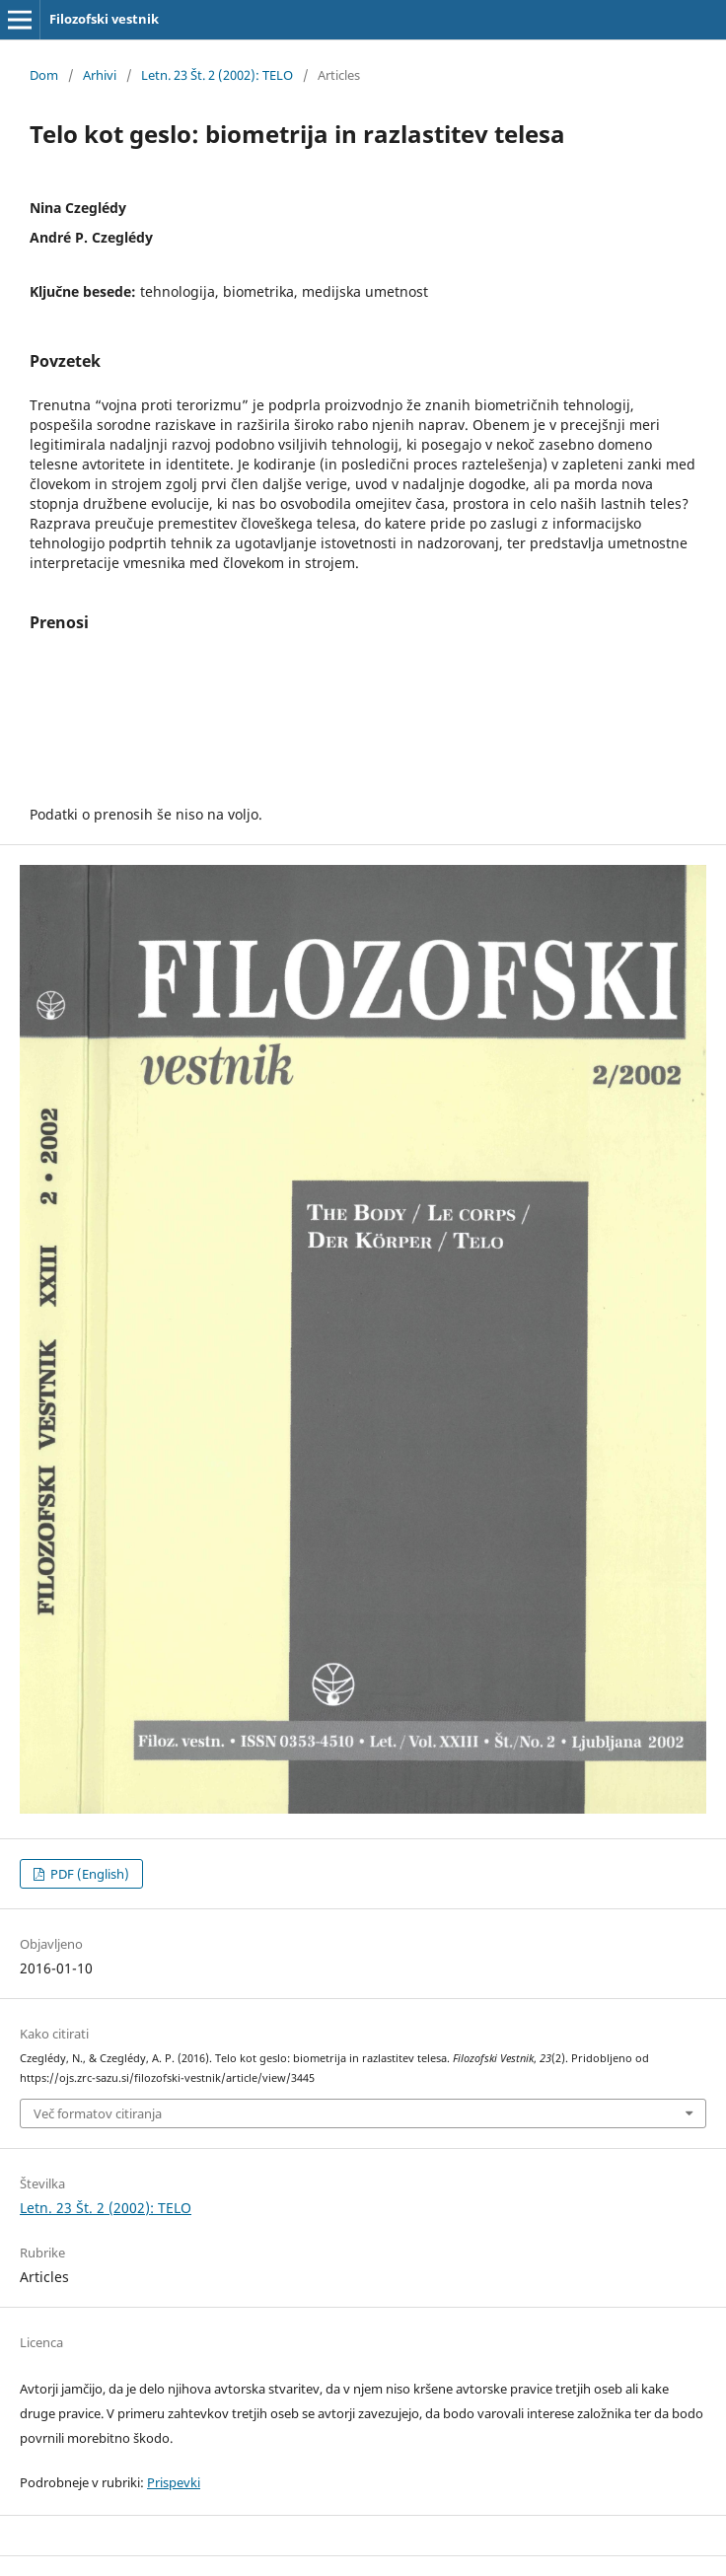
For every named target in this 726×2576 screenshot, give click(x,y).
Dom (44, 75)
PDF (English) (88, 1874)
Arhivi (99, 75)
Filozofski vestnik (104, 19)
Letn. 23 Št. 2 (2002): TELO (217, 75)
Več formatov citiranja (98, 2113)
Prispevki (173, 2482)
